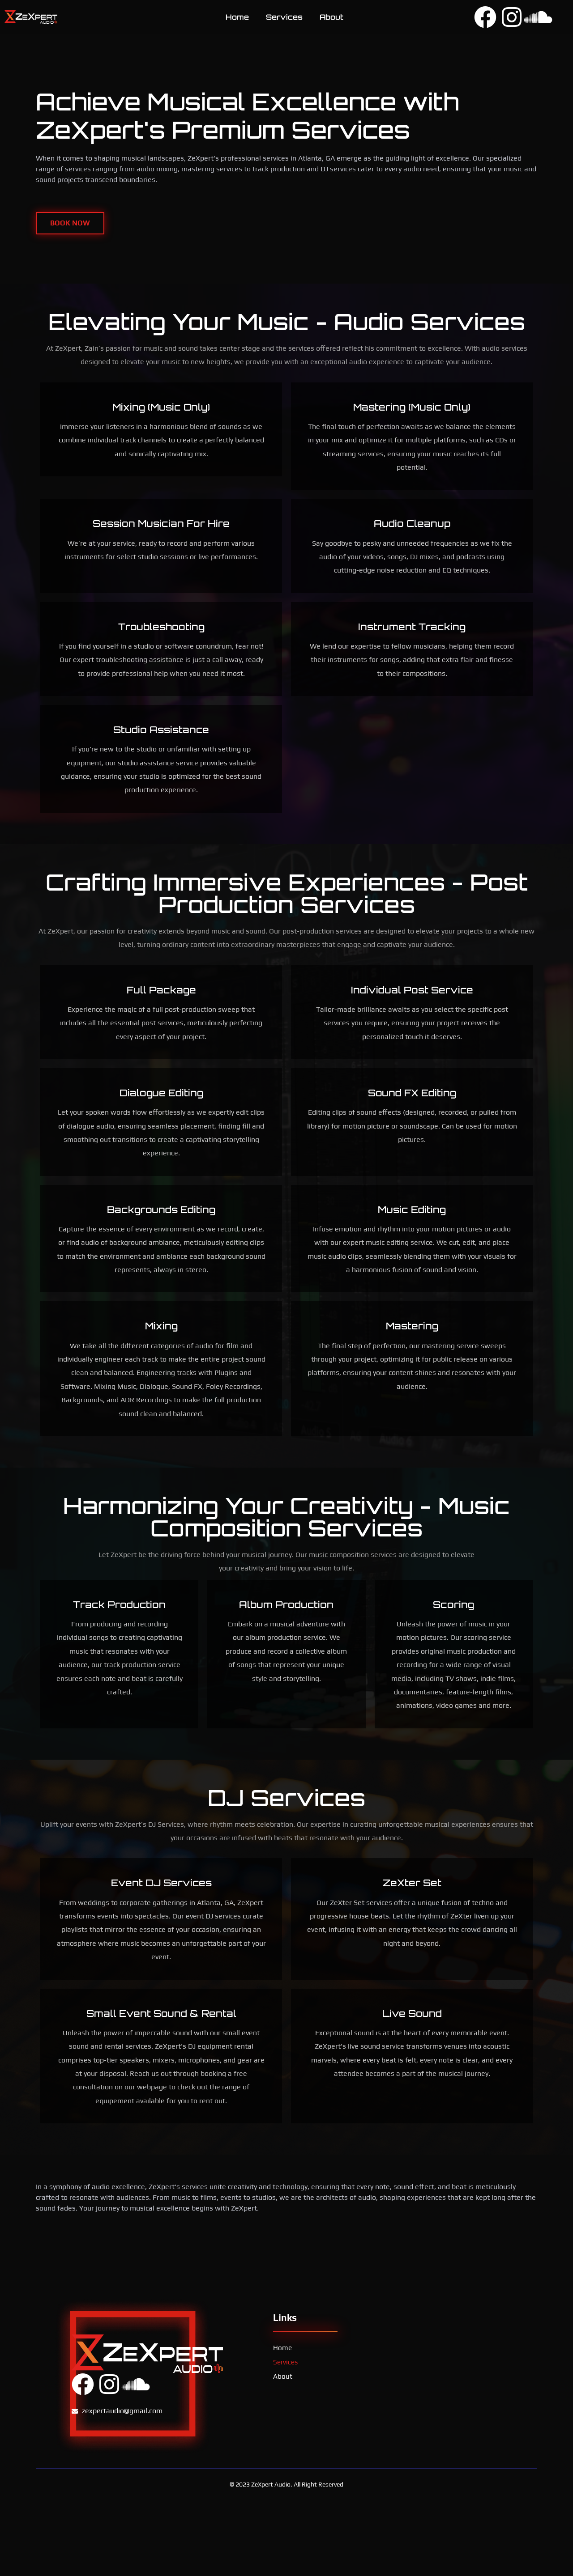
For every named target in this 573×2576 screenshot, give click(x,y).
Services (284, 17)
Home (237, 17)
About (331, 17)
